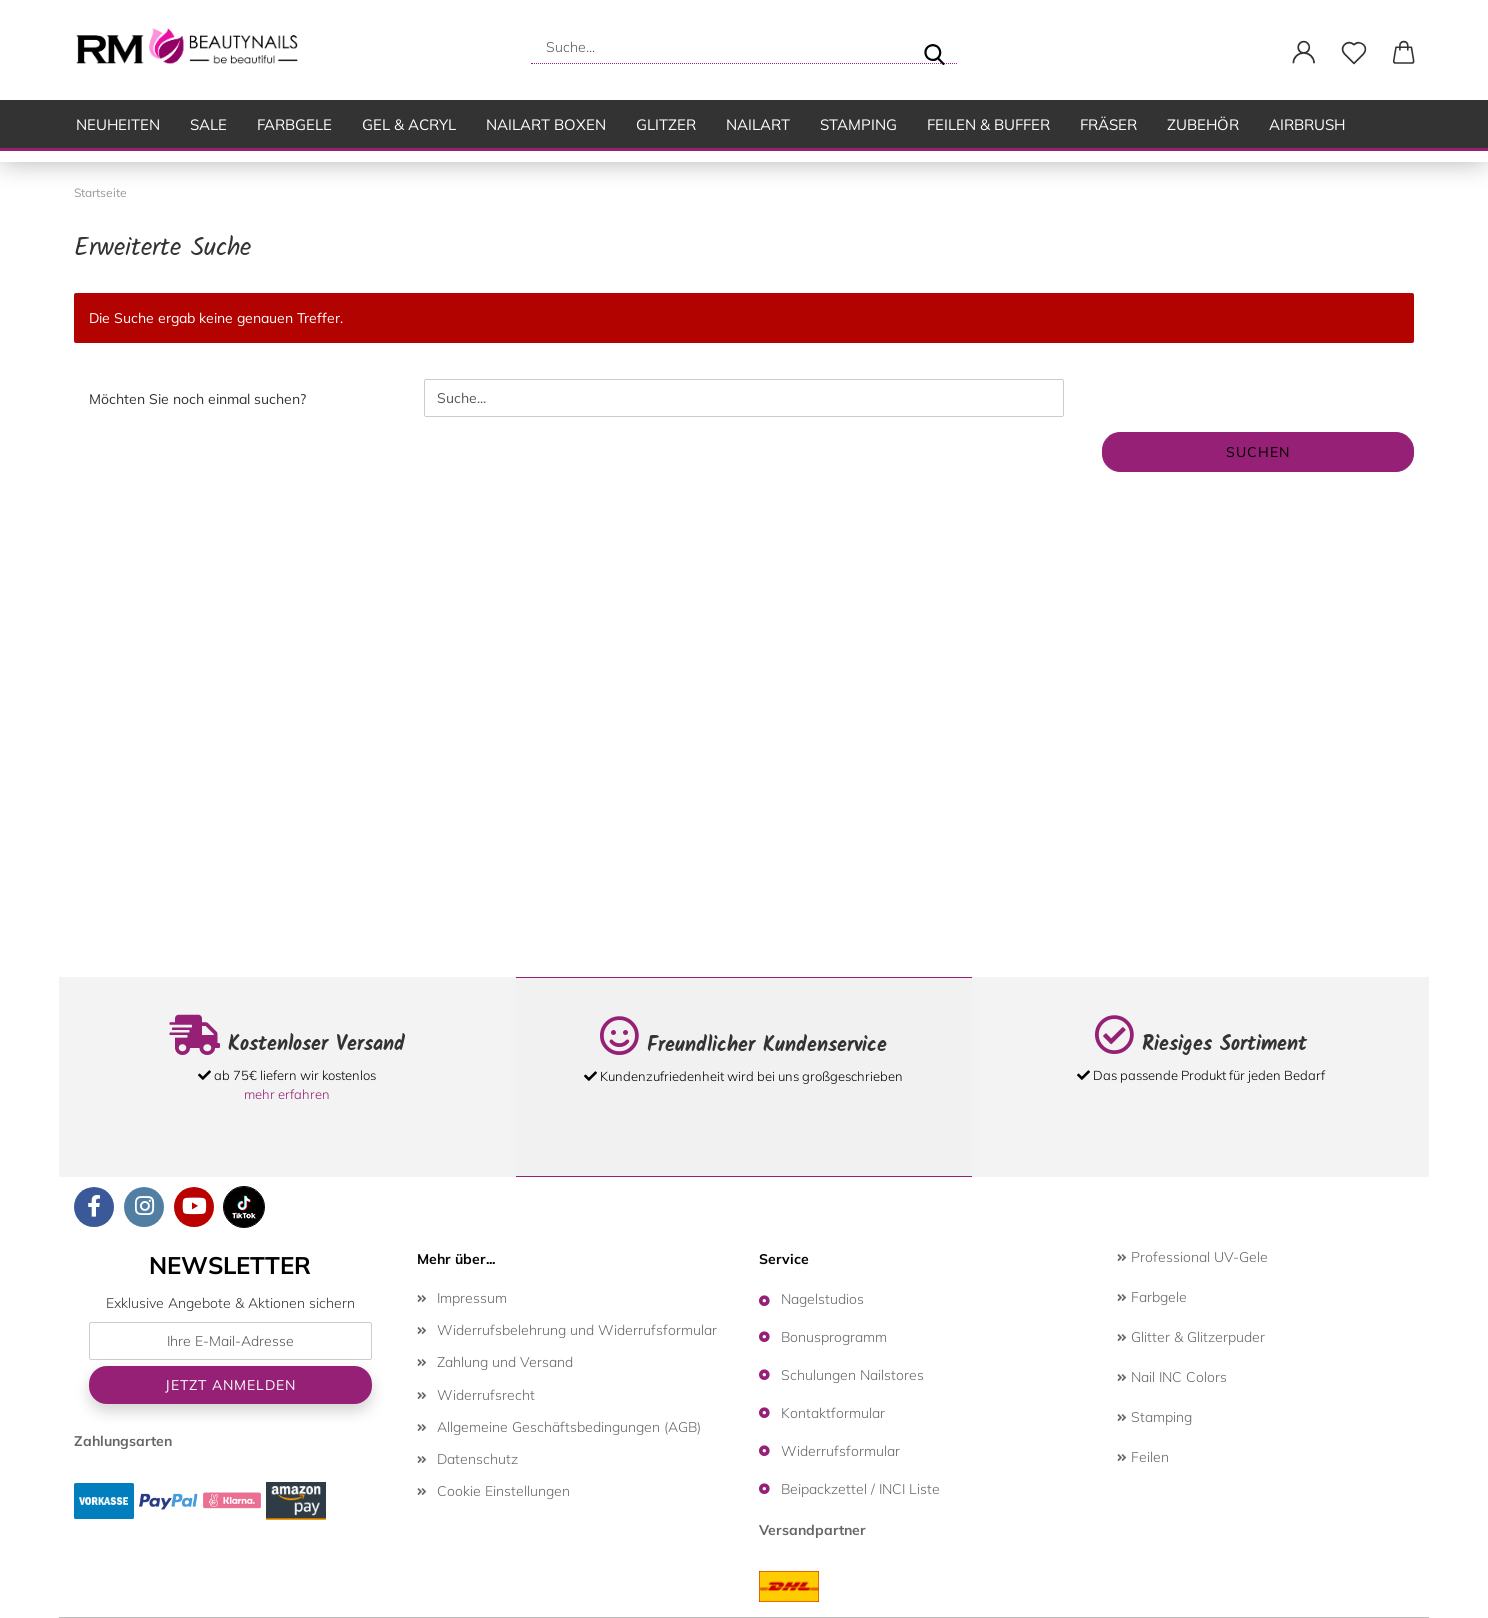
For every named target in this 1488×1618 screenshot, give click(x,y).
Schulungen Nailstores (852, 1375)
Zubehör (1203, 124)
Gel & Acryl (409, 124)
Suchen (1258, 452)
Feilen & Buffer (988, 124)
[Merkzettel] (1354, 53)
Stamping (858, 124)
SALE (208, 124)
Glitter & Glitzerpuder (1191, 1337)
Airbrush (1307, 124)
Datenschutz (477, 1459)
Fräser (1108, 124)
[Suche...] (934, 47)
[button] (1304, 53)
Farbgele (294, 124)
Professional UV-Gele (1192, 1257)
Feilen (1143, 1457)
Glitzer (666, 124)
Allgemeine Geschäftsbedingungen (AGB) (569, 1427)
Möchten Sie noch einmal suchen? (197, 399)
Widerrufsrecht (486, 1395)
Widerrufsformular (840, 1451)
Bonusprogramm (834, 1337)
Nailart (758, 124)
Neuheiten (118, 124)
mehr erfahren (287, 1094)
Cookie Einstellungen (503, 1491)
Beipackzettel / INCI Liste (860, 1489)
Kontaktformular (833, 1413)
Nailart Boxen (546, 124)
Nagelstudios (822, 1299)
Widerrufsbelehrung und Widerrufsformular (577, 1330)
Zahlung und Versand (505, 1362)
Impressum (472, 1298)
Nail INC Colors (1172, 1377)
